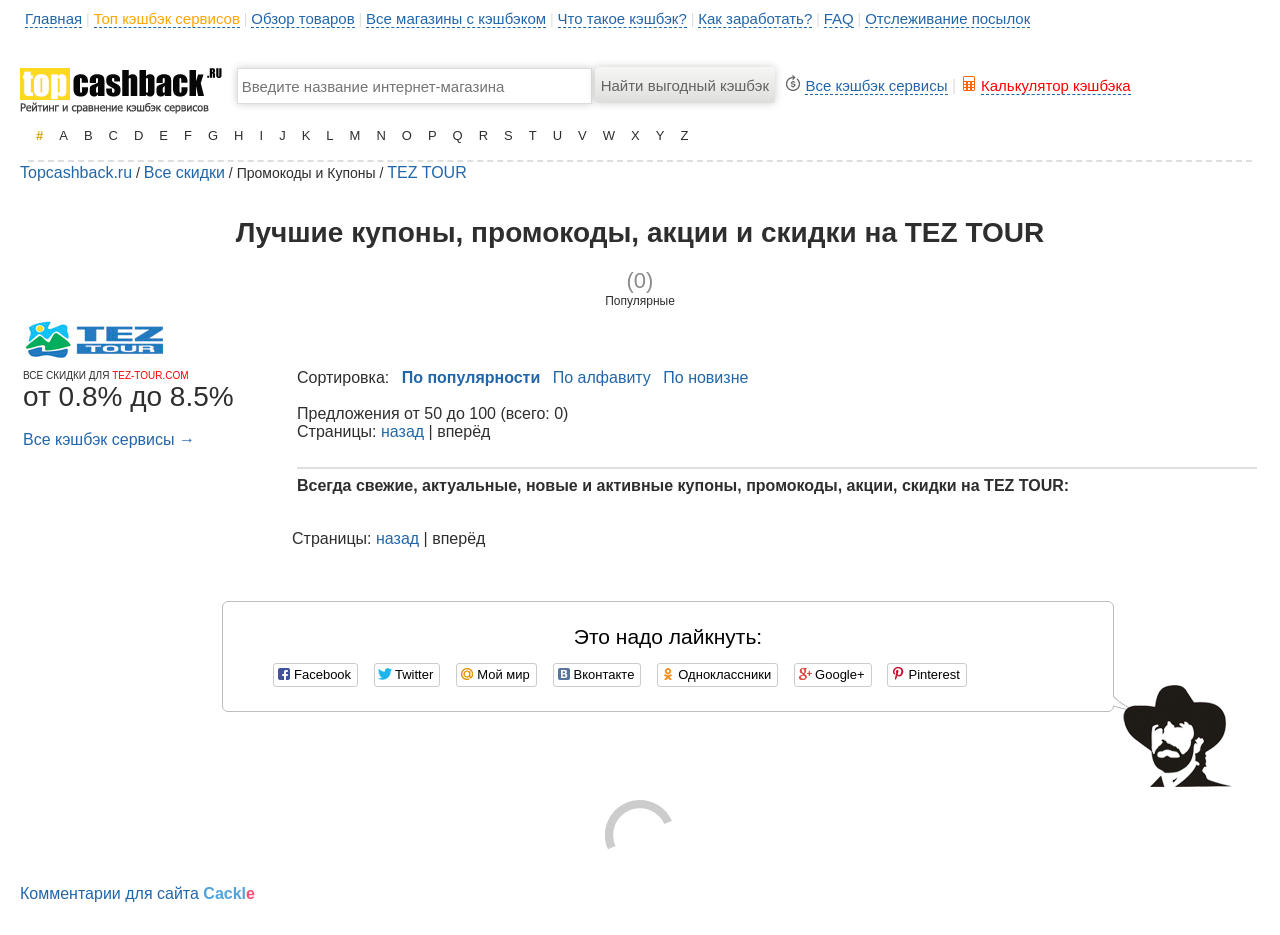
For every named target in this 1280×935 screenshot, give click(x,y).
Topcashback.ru (76, 172)
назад (402, 431)
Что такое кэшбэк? (622, 18)
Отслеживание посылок (947, 18)
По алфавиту (602, 377)
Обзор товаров (302, 18)
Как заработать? (755, 18)
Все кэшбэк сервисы (876, 85)
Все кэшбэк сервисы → (109, 439)
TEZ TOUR (426, 172)
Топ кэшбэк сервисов (167, 18)
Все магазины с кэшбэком (456, 18)
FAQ (839, 18)
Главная (53, 18)
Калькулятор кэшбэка (1056, 85)
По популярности (471, 377)
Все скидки (184, 172)
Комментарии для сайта (137, 893)
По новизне (705, 377)
